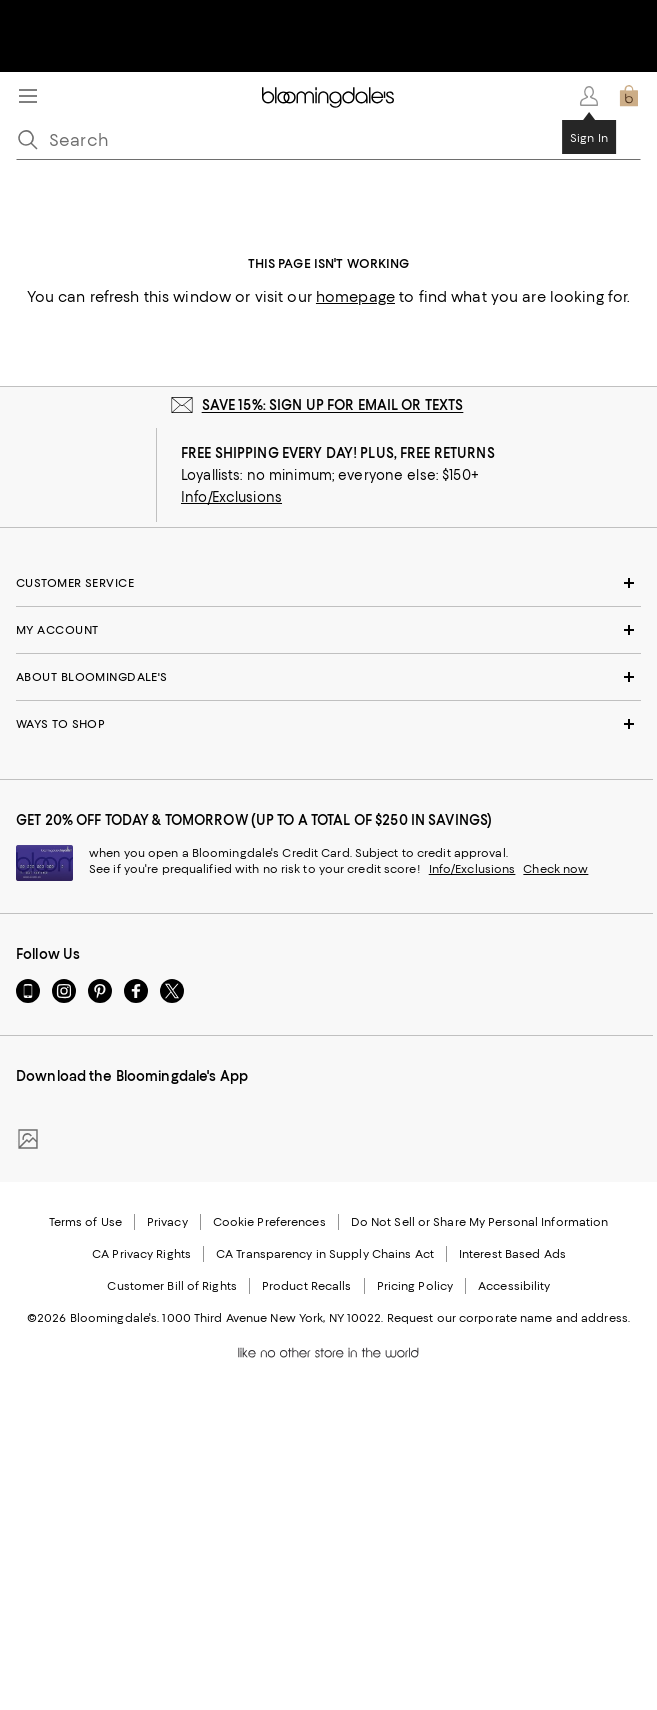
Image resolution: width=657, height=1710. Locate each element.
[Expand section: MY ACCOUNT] (328, 630)
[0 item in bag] (629, 96)
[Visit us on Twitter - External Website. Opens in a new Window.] (172, 991)
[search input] (328, 140)
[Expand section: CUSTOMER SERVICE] (328, 583)
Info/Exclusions (231, 497)
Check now (555, 869)
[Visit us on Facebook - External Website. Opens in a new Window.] (136, 991)
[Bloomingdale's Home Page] (328, 96)
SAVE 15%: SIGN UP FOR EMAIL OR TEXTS (333, 405)
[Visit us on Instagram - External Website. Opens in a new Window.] (64, 991)
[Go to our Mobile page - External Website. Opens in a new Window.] (28, 991)
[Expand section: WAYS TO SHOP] (328, 724)
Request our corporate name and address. (508, 1318)
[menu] (28, 96)
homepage (355, 297)
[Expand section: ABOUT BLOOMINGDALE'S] (328, 677)
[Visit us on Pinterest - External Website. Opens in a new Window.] (100, 991)
